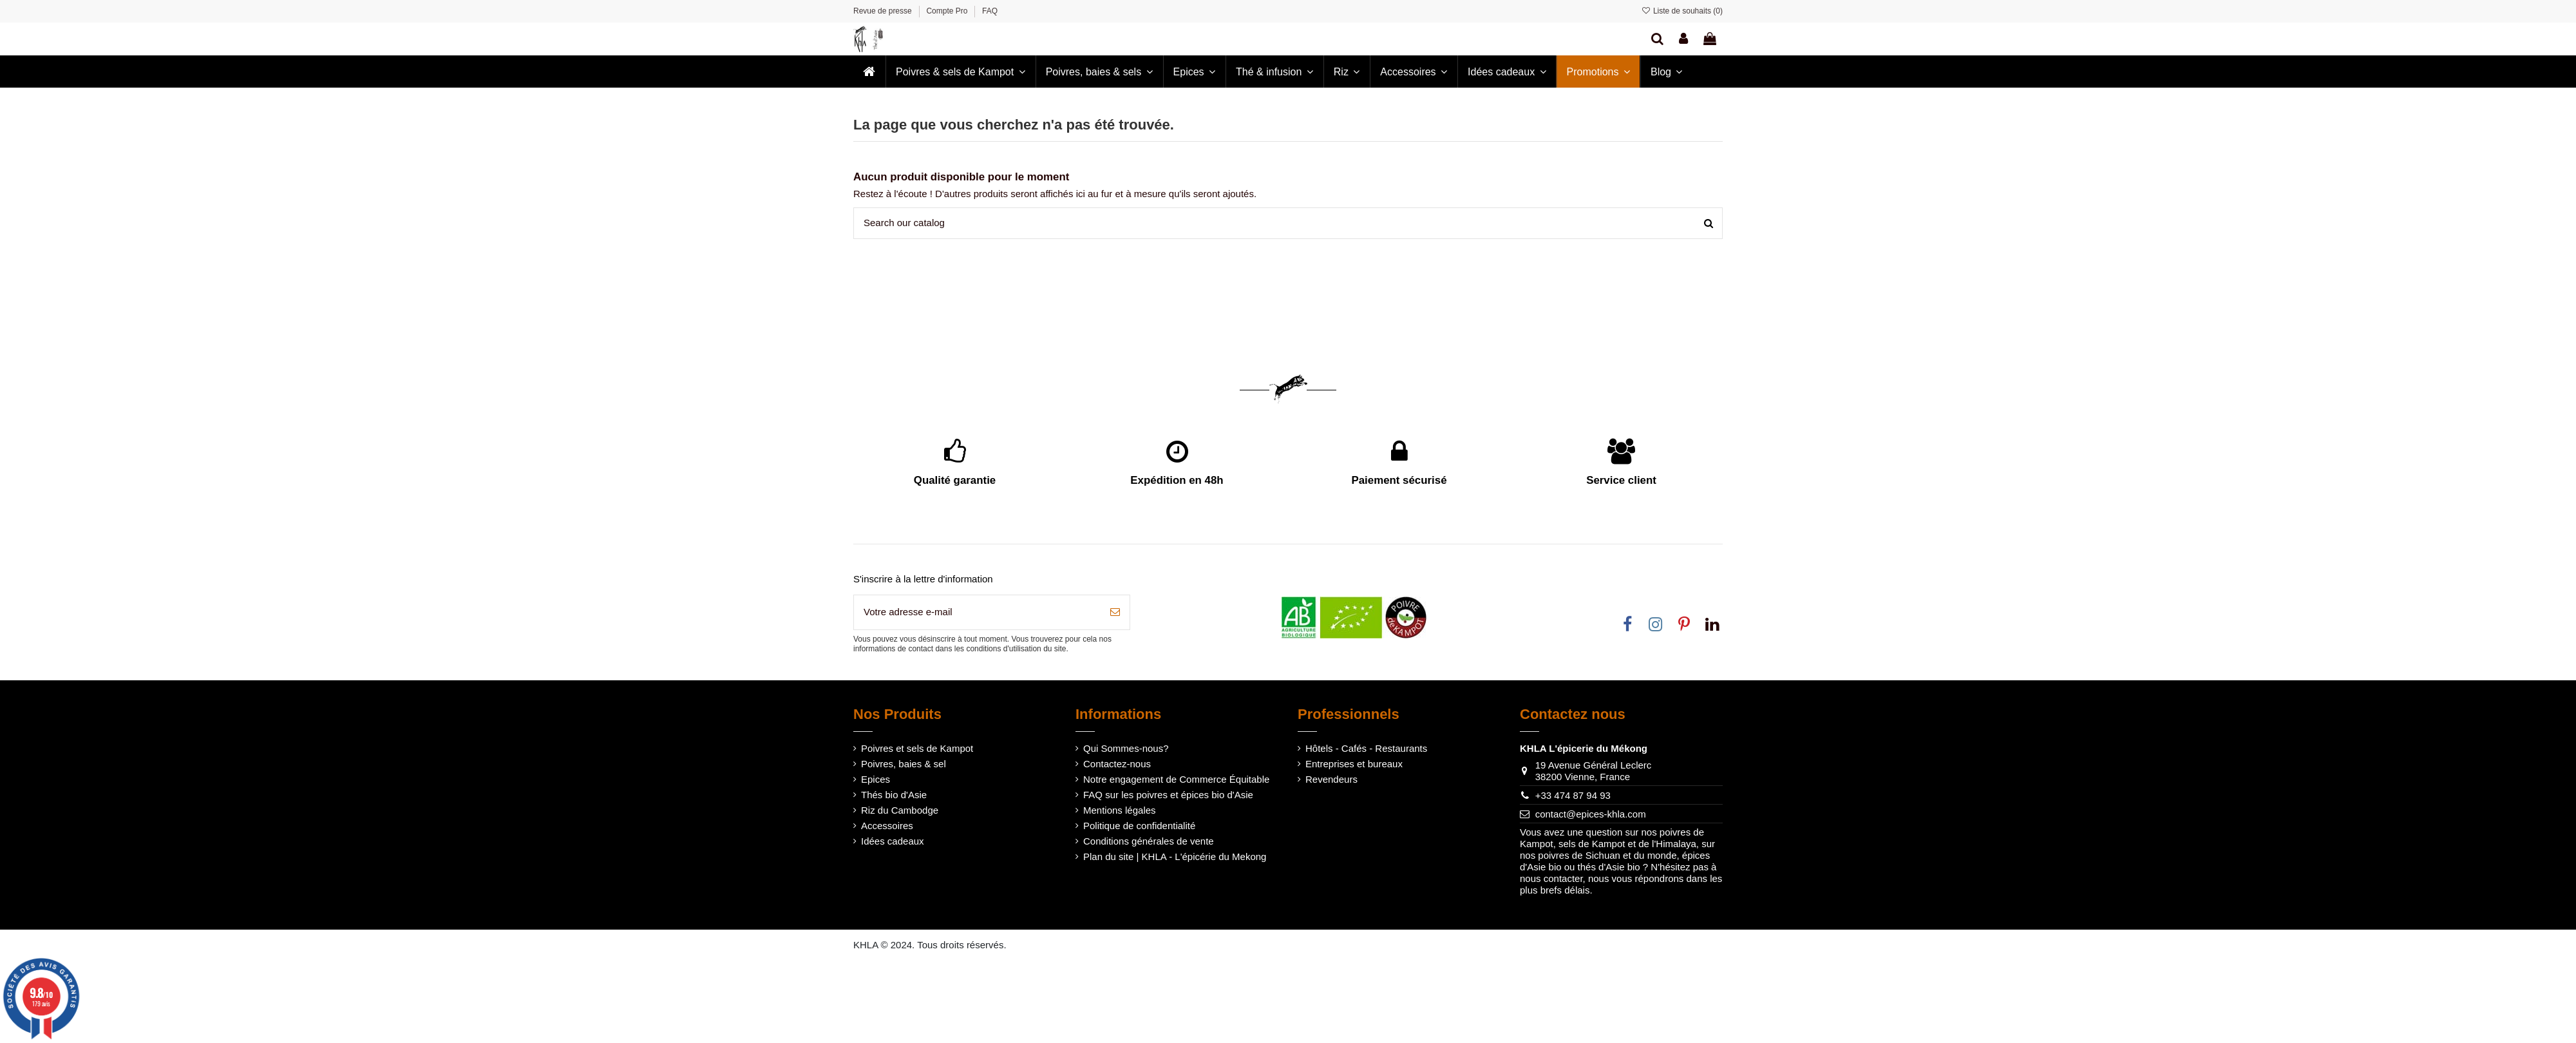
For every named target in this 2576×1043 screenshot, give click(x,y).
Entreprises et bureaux (1354, 763)
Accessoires (887, 825)
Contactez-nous (1117, 763)
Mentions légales (1119, 810)
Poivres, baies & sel (903, 763)
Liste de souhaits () (1682, 10)
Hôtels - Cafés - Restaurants (1366, 748)
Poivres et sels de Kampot (917, 748)
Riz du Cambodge (899, 810)
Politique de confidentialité (1139, 825)
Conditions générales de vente (1148, 841)
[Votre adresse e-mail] (977, 612)
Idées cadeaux (892, 841)
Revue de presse (883, 10)
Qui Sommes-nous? (1126, 748)
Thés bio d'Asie (894, 794)
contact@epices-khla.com (1590, 814)
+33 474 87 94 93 (1573, 795)
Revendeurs (1331, 779)
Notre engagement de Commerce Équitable (1176, 779)
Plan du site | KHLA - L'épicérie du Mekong (1174, 856)
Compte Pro (947, 10)
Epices (875, 779)
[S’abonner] (1115, 612)
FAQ (990, 10)
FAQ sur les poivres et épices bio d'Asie (1168, 794)
